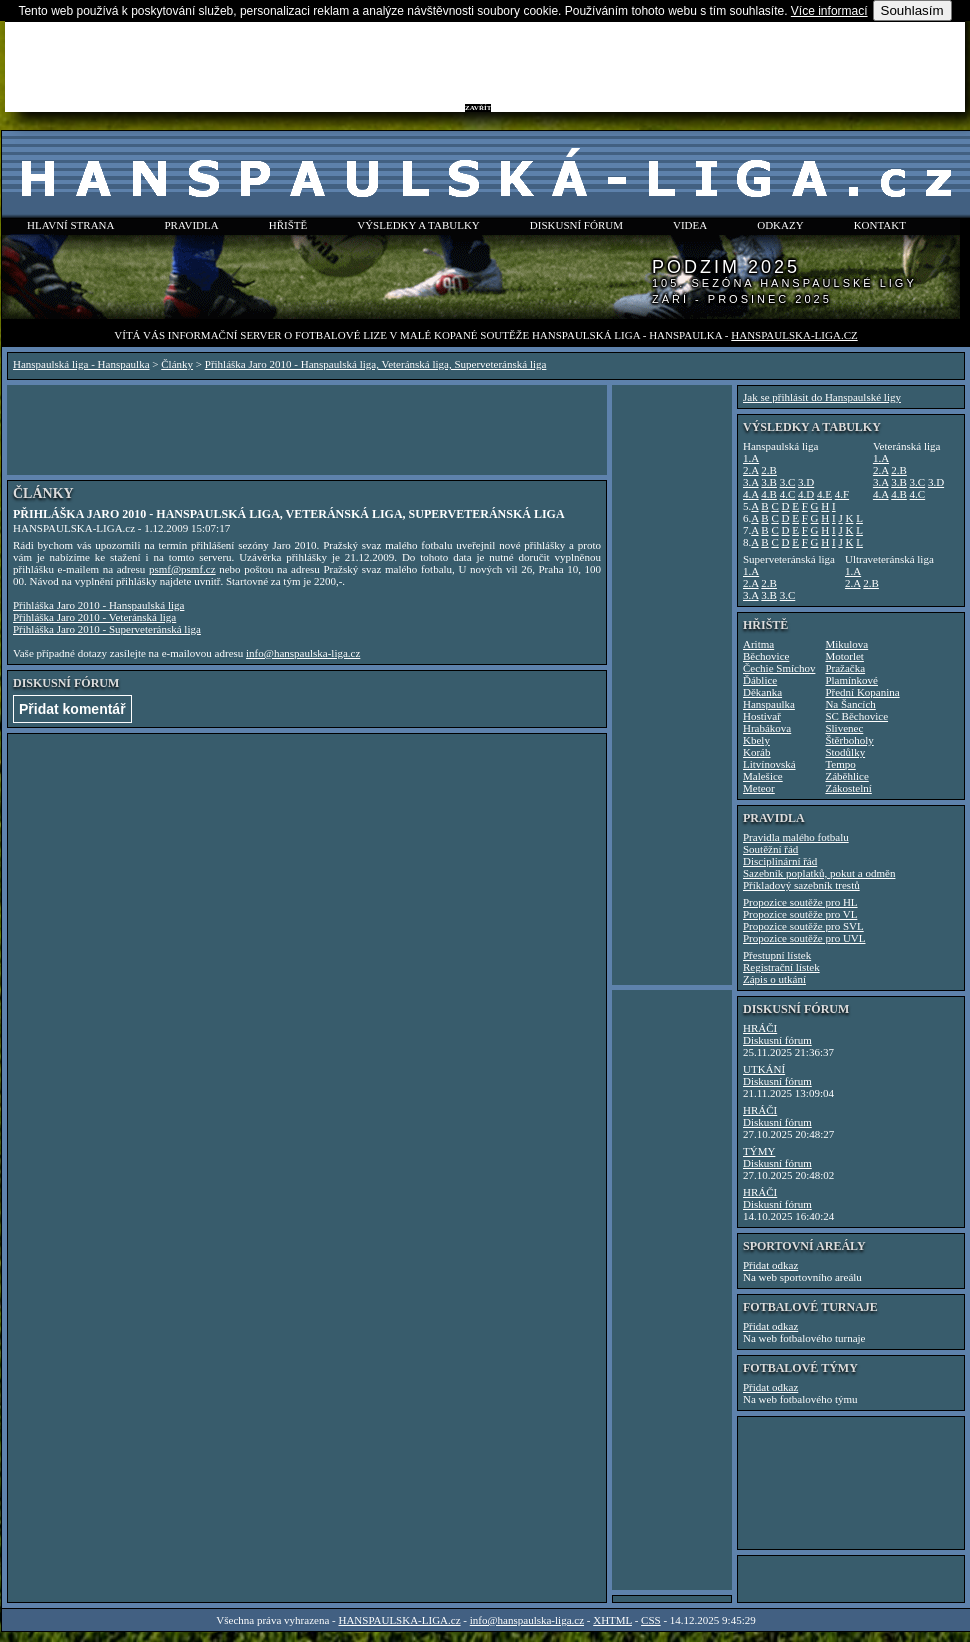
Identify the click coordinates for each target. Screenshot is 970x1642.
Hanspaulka (769, 704)
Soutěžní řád (770, 849)
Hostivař (762, 716)
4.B (769, 494)
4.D (806, 494)
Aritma (758, 644)
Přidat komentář (72, 709)
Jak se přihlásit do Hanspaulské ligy (822, 397)
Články (177, 364)
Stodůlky (845, 752)
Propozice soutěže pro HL (800, 902)
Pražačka (845, 668)
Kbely (756, 740)
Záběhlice (846, 776)
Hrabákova (767, 728)
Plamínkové (851, 680)
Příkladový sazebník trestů (801, 885)
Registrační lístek (781, 967)
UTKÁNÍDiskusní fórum (777, 1075)
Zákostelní (848, 788)
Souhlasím (912, 10)
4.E (824, 494)
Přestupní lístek (777, 955)
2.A (751, 470)
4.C (788, 494)
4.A (751, 494)
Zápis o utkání (774, 979)
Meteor (759, 788)
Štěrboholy (849, 740)
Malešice (763, 776)
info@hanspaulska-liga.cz (303, 653)
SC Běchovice (856, 716)
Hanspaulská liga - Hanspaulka (81, 364)
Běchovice (766, 656)
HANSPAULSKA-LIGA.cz (794, 335)
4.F (842, 494)
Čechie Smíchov (779, 668)
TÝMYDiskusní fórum (777, 1157)
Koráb (757, 752)
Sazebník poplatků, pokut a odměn (819, 873)
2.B (769, 470)
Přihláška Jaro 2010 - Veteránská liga (94, 617)
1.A (751, 458)
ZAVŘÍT (478, 108)
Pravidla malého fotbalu (796, 837)
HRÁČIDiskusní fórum (777, 1034)
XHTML (612, 1620)
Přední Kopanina (862, 692)
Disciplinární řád (780, 861)
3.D (806, 482)
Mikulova (846, 644)
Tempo (840, 764)
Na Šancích (850, 704)
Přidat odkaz (770, 1265)
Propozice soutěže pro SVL (803, 926)
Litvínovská (769, 764)
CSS (651, 1620)
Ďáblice (760, 680)
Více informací (829, 11)
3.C (788, 482)
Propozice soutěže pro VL (800, 914)
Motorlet (844, 656)
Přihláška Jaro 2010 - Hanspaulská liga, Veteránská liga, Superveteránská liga (376, 364)
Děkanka (762, 692)
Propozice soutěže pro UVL (804, 938)
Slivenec (844, 728)
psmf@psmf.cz (182, 569)
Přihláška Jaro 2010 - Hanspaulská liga (98, 605)
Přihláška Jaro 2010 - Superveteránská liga (107, 629)
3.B (769, 482)
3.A (751, 482)
